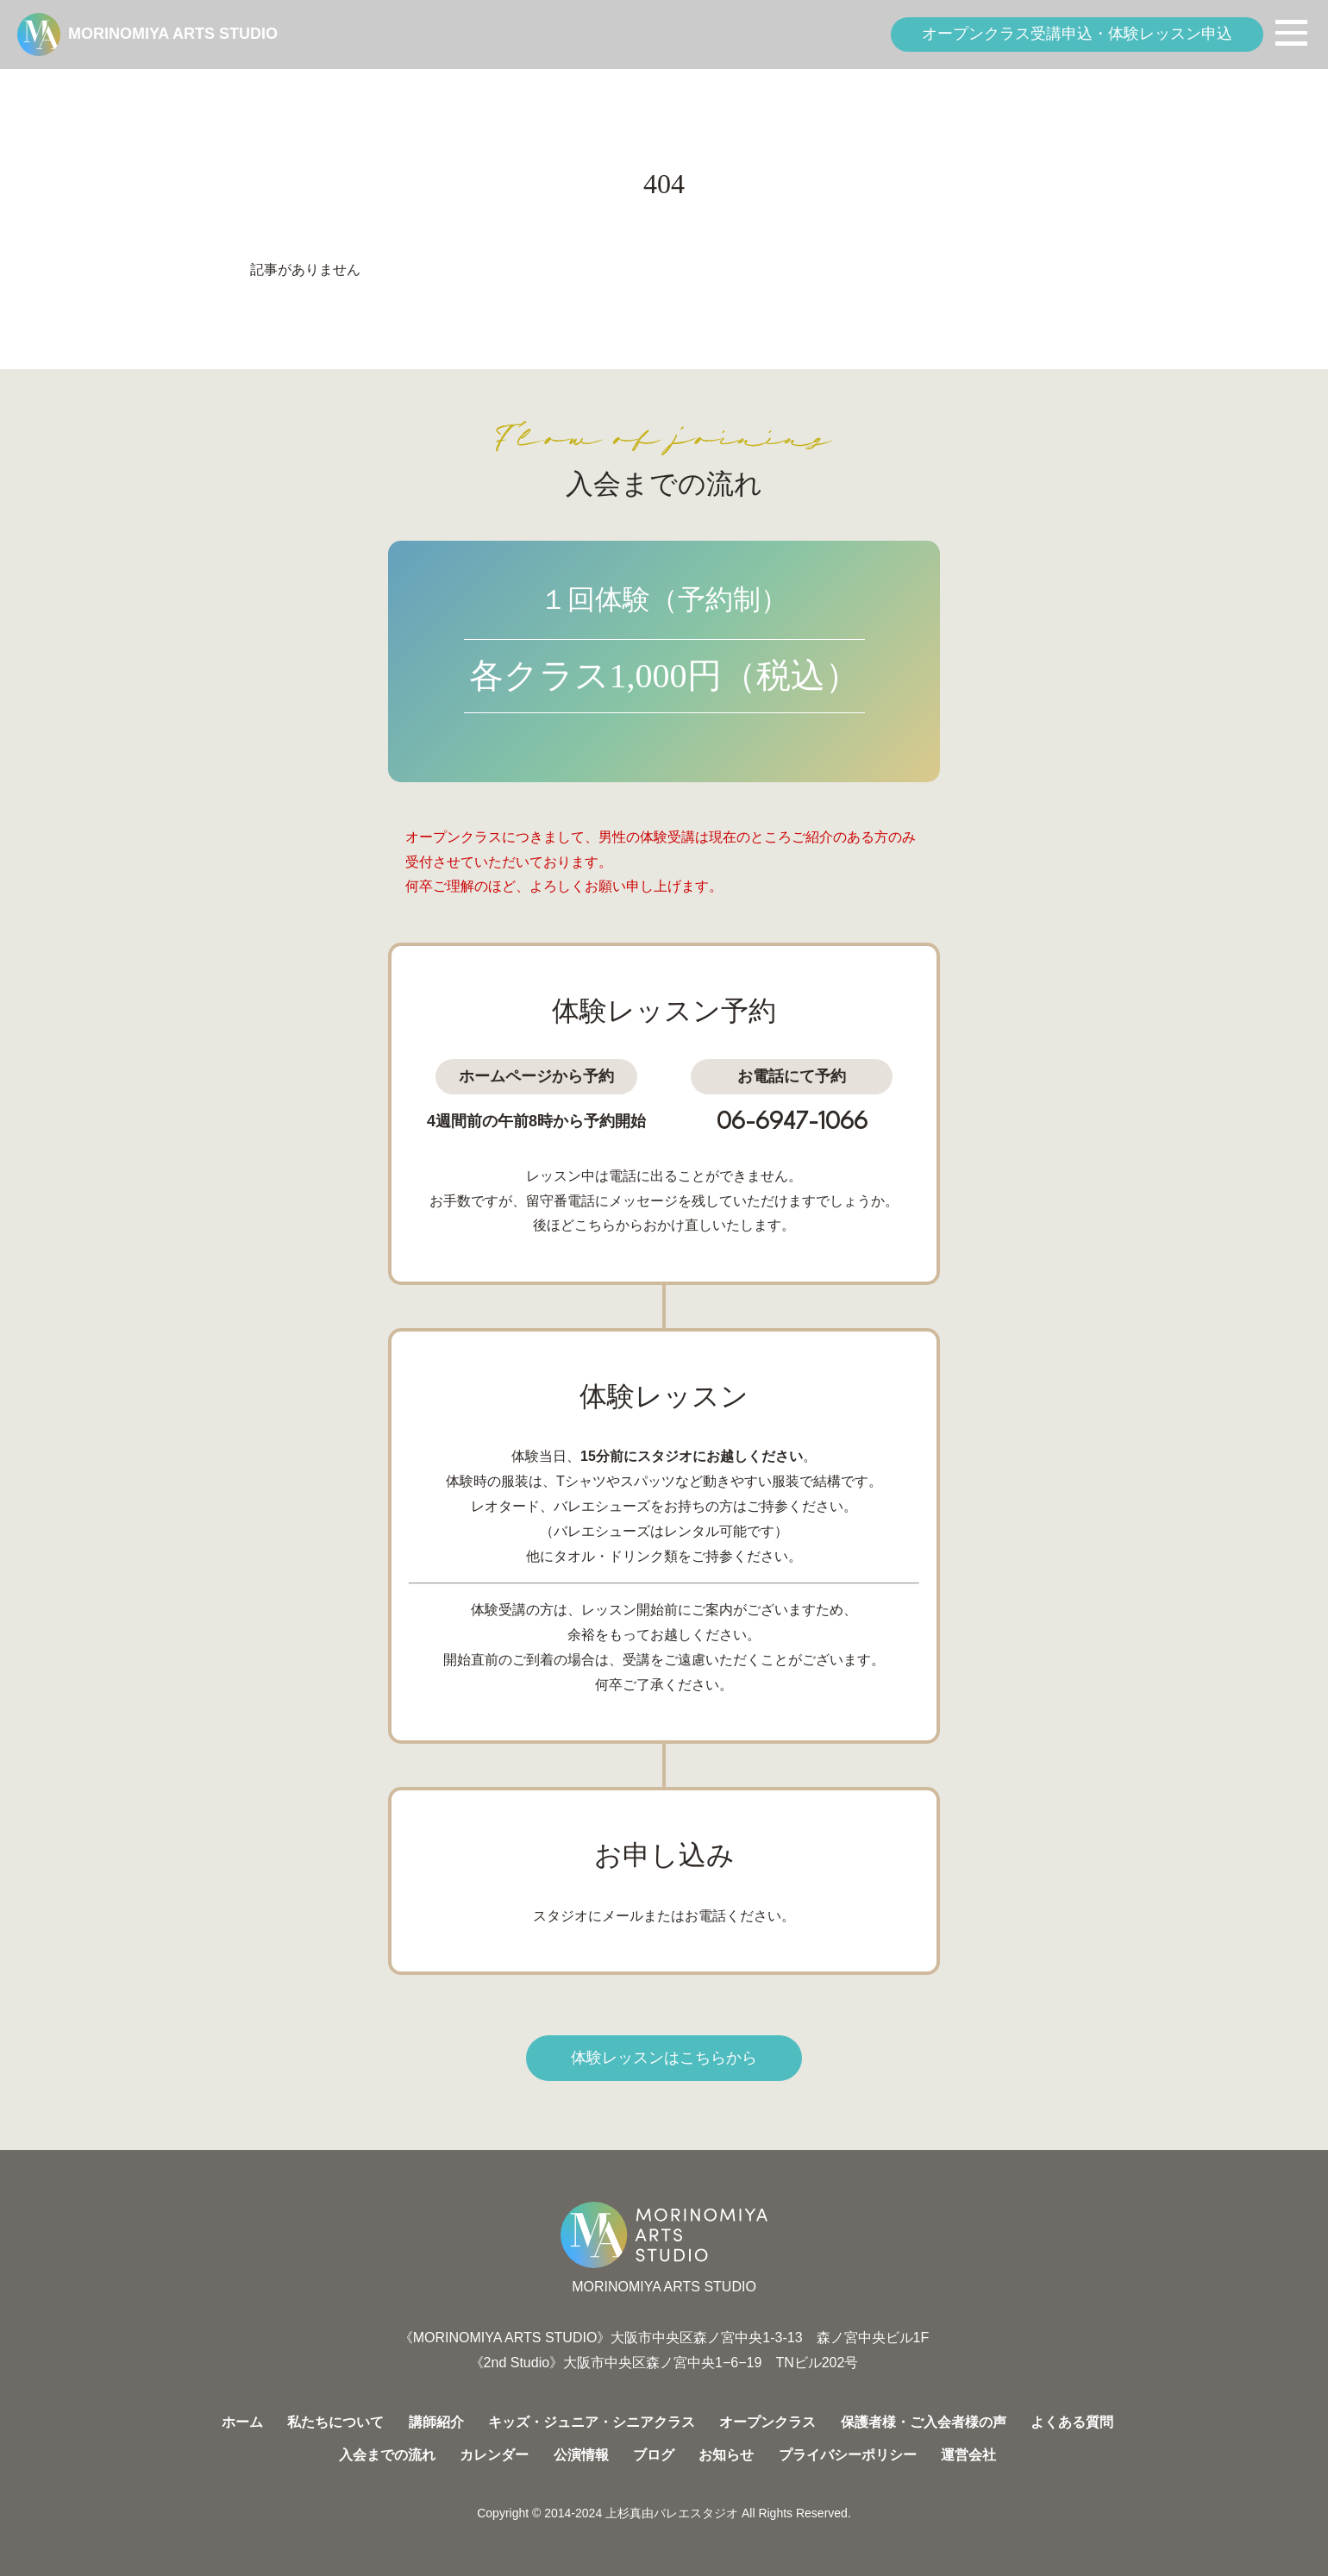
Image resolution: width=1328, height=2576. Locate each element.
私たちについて (335, 2422)
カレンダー (494, 2455)
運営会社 (968, 2455)
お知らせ (726, 2455)
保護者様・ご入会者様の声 (923, 2422)
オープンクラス (767, 2422)
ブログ (653, 2455)
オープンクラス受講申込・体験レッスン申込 (1077, 33)
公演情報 (581, 2455)
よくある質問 (1071, 2422)
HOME (35, 92)
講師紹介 (436, 2422)
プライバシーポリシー (848, 2455)
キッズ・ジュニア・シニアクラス (591, 2422)
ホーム (242, 2422)
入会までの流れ (387, 2455)
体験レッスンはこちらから (664, 2057)
